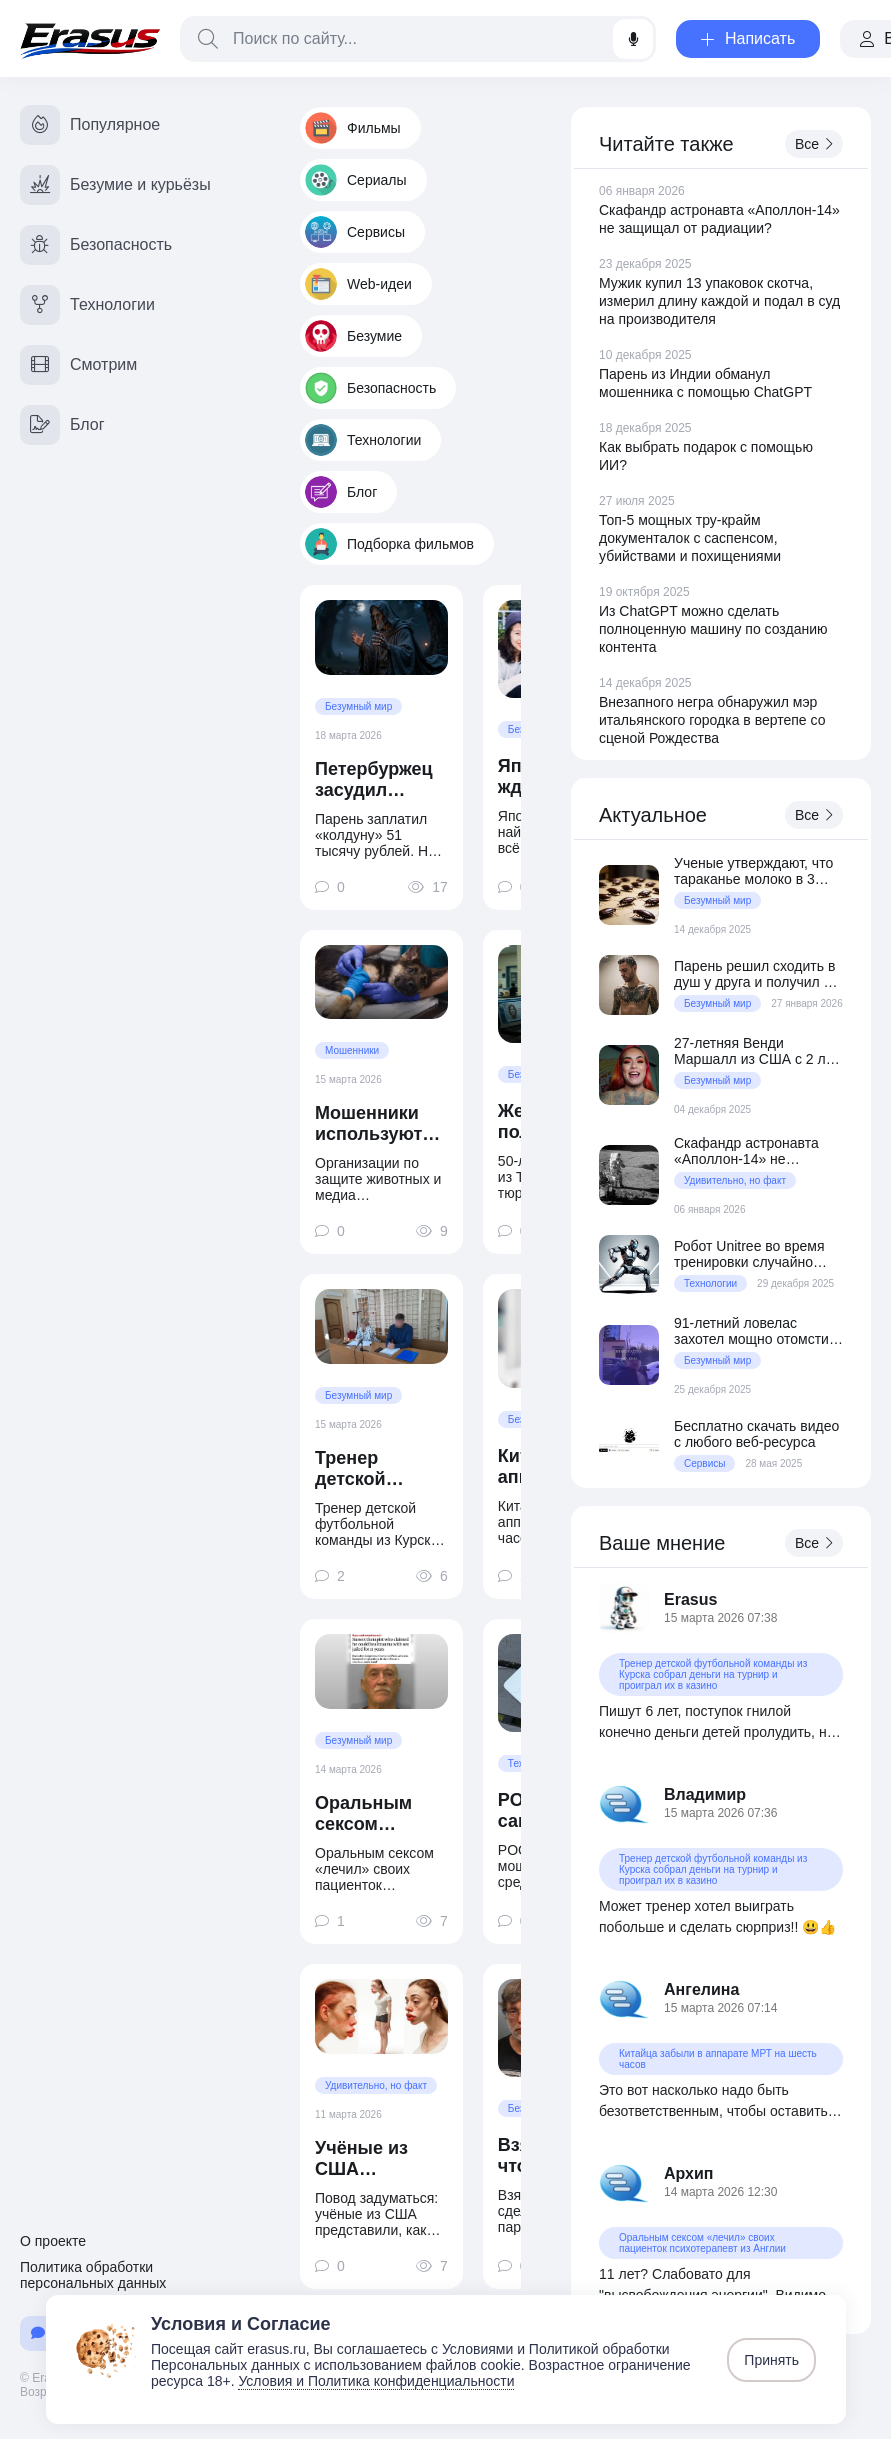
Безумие (353, 336)
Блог (341, 492)
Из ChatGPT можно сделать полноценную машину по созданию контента (713, 629)
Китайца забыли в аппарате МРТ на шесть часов (718, 2059)
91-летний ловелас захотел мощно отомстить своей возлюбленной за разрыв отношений (758, 1331)
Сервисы (355, 232)
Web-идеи (358, 284)
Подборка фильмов (389, 544)
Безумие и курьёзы (115, 185)
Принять (771, 2360)
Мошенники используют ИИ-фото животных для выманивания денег (379, 1124)
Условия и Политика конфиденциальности (376, 2381)
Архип (689, 2173)
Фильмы (353, 128)
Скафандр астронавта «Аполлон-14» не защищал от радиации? (750, 1151)
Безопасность (370, 388)
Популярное (90, 125)
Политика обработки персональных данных (93, 2275)
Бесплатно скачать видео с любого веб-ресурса (756, 1434)
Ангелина (701, 1989)
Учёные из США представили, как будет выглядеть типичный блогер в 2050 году (376, 2159)
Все (814, 144)
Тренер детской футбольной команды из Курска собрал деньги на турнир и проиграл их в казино (380, 1469)
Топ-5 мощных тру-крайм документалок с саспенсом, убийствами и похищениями (690, 538)
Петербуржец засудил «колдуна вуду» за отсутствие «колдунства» (376, 780)
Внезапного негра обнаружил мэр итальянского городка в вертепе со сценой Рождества (712, 720)
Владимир (705, 1794)
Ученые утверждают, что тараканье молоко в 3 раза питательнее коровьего (753, 871)
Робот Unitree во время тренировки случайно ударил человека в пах (749, 1254)
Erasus (690, 1599)
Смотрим (78, 365)
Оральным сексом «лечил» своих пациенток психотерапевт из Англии (381, 1814)
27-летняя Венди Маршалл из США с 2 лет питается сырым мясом (756, 1051)
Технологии (363, 440)
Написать (748, 38)
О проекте (53, 2241)
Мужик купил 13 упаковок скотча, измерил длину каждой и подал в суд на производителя (719, 301)
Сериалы (356, 180)
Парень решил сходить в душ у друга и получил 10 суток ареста (756, 974)
